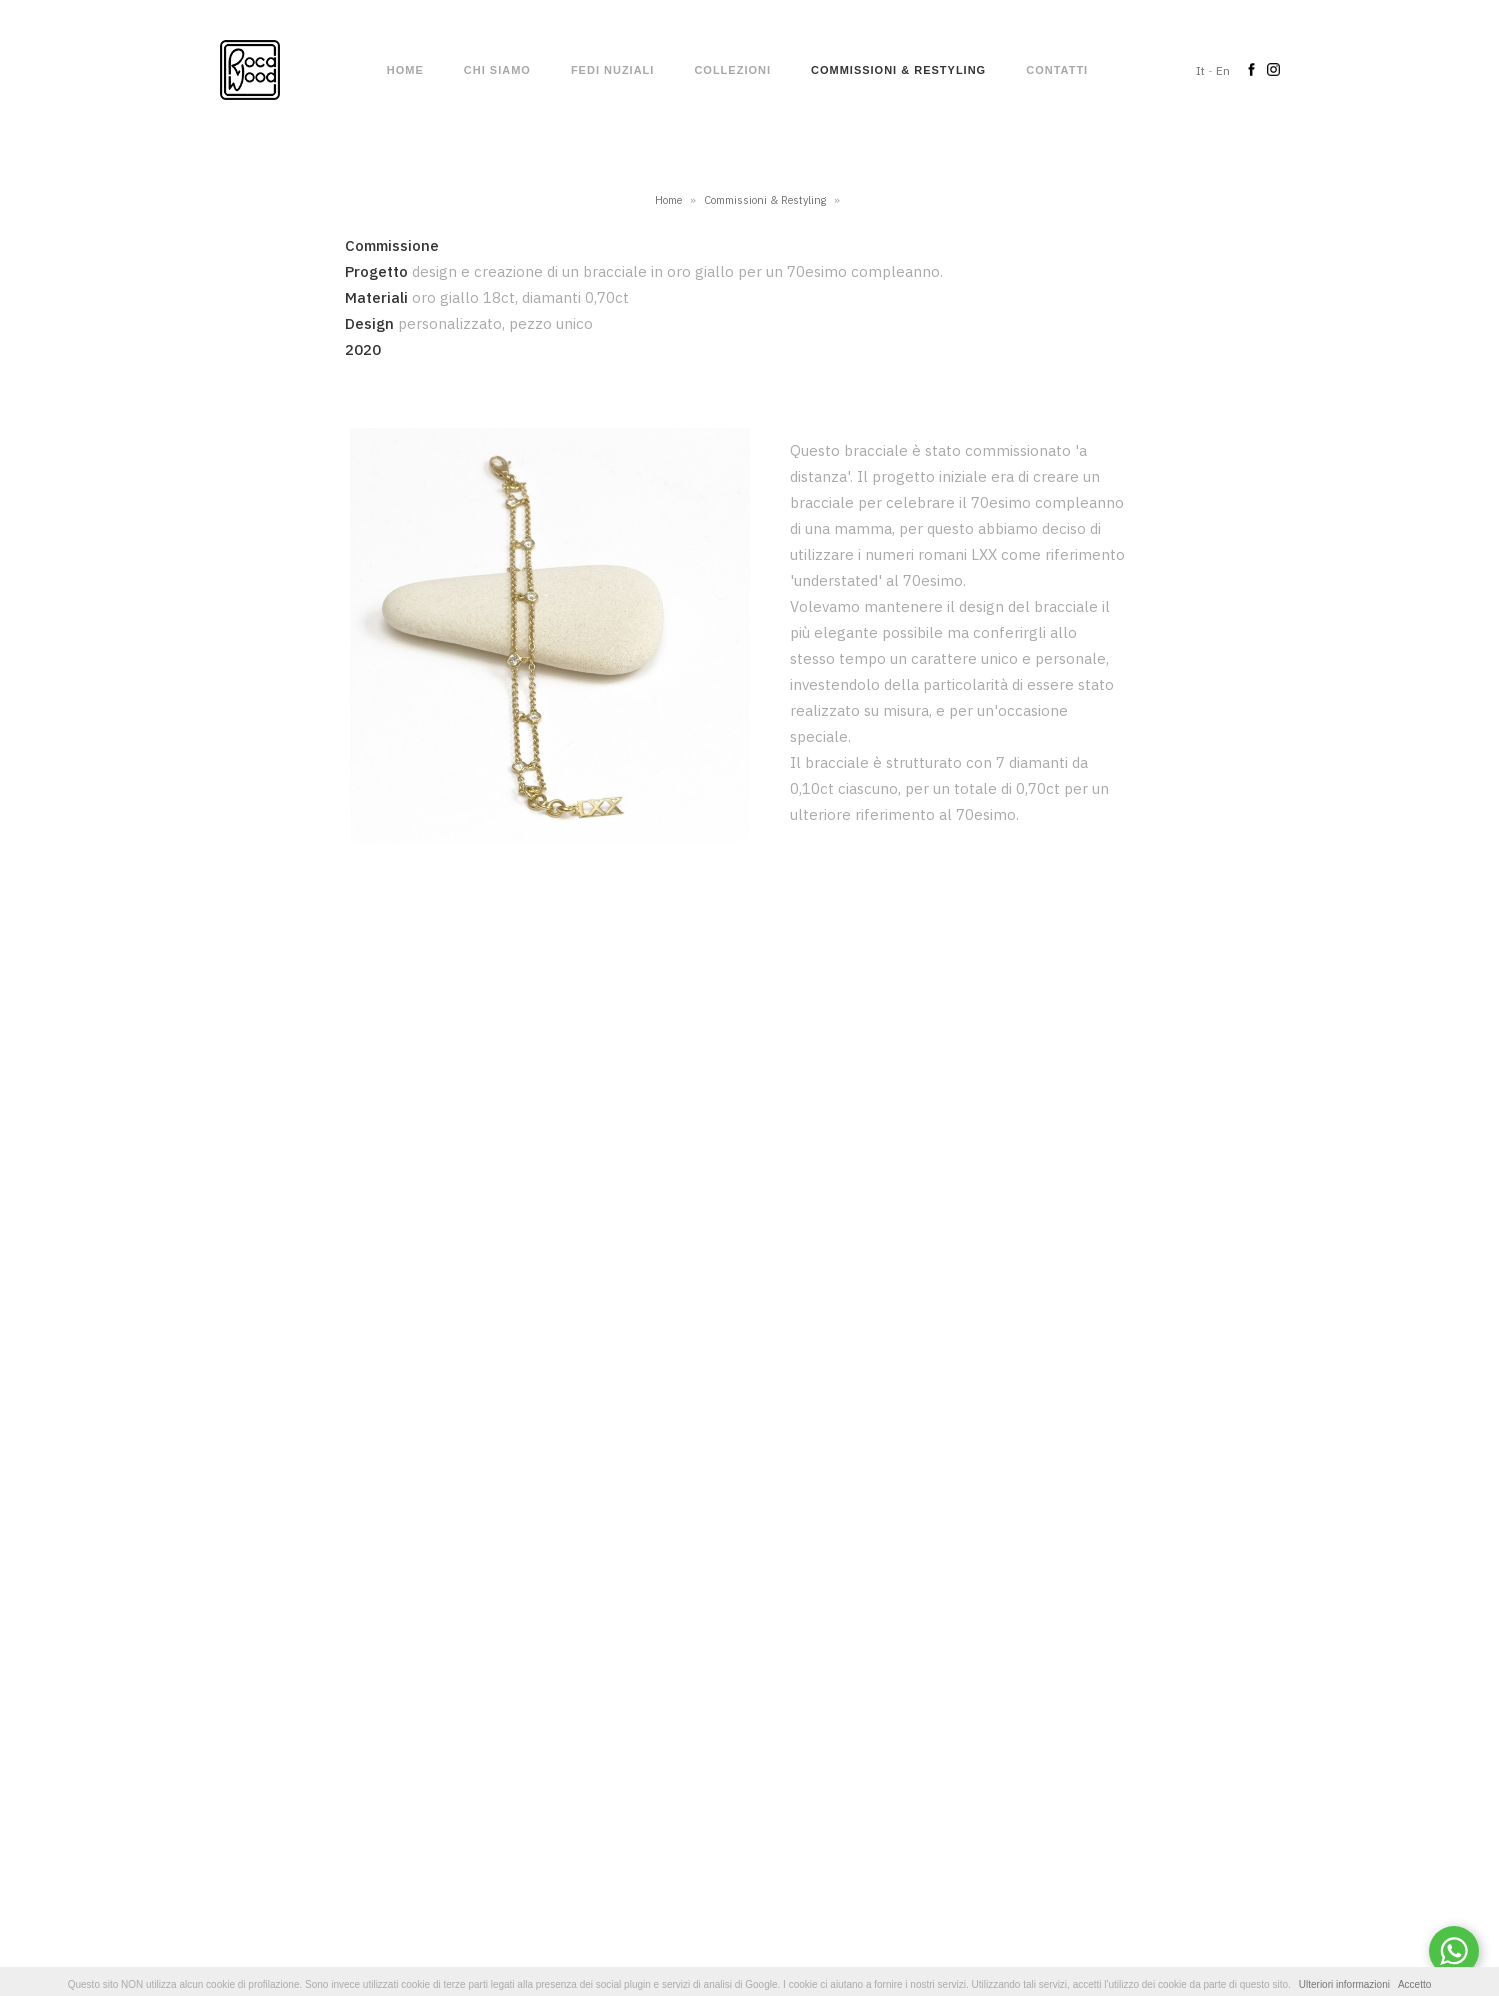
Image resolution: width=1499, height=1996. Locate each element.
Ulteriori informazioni (1344, 1984)
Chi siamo (497, 70)
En (1223, 70)
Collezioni (732, 70)
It (1200, 70)
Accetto (1414, 1984)
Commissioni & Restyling (898, 70)
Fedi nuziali (613, 70)
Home (405, 70)
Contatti (1057, 70)
